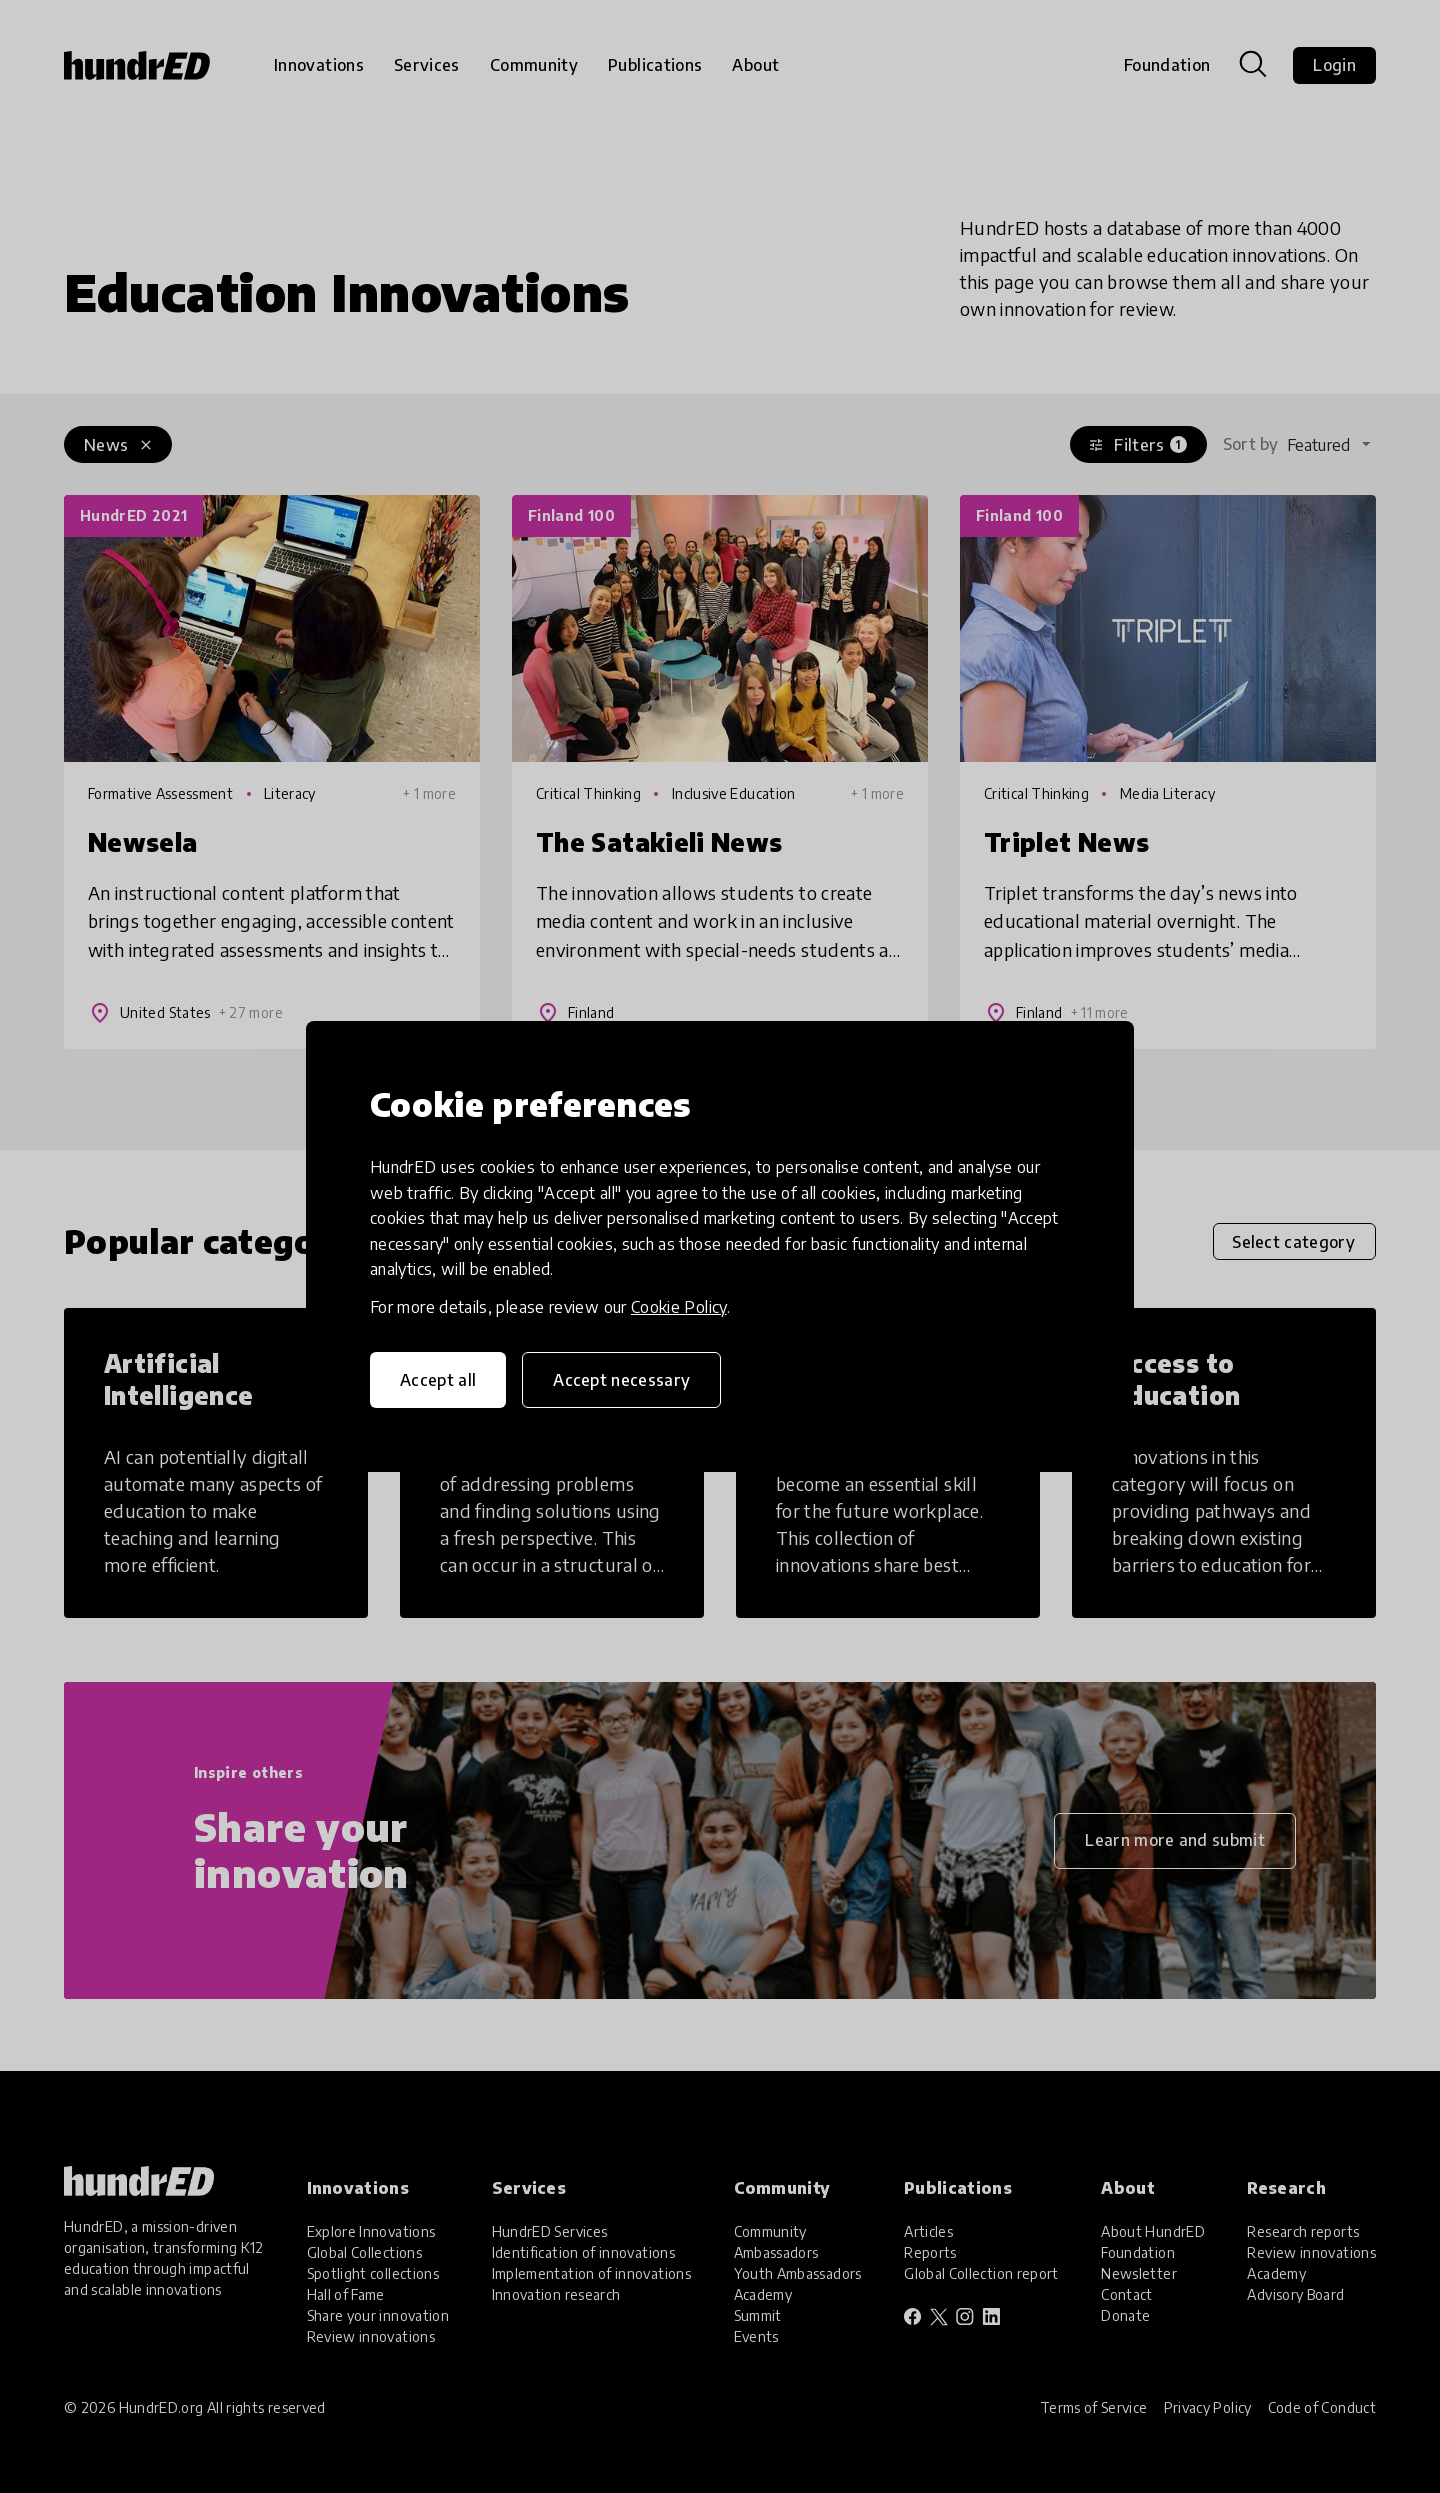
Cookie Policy (679, 1307)
